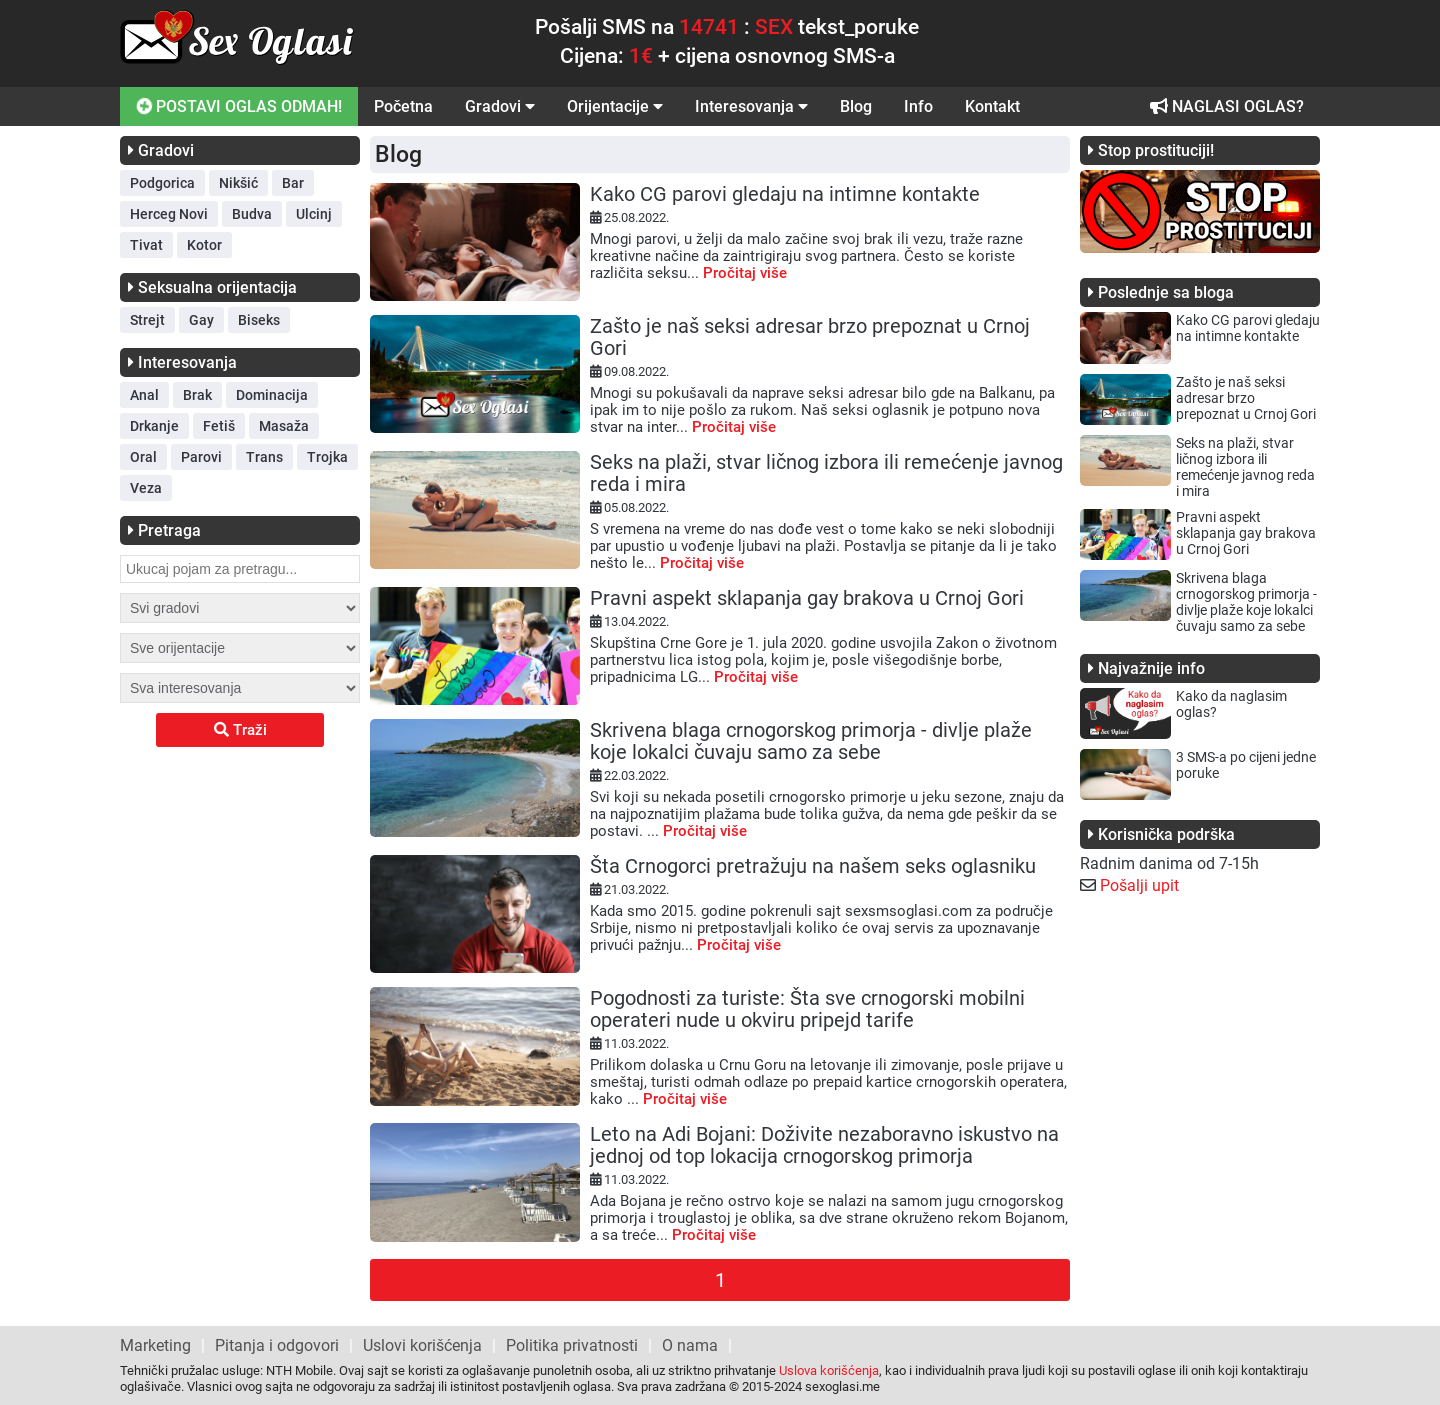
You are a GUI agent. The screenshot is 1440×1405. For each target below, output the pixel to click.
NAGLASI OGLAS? (1227, 106)
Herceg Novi (169, 214)
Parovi (201, 457)
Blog (856, 106)
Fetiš (219, 426)
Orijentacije (615, 106)
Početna (403, 106)
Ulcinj (314, 214)
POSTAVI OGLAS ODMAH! (237, 106)
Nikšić (238, 183)
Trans (264, 457)
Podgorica (162, 183)
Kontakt (992, 106)
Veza (146, 488)
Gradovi (500, 106)
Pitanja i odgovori (277, 1345)
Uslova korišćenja (829, 1370)
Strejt (147, 320)
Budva (252, 214)
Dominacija (272, 395)
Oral (143, 457)
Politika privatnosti (572, 1345)
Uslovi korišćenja (422, 1345)
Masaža (284, 426)
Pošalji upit (1139, 885)
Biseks (259, 320)
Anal (144, 395)
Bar (293, 183)
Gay (201, 320)
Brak (197, 395)
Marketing (155, 1345)
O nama (690, 1345)
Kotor (204, 245)
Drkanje (154, 426)
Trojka (327, 457)
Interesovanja (751, 106)
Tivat (146, 245)
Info (918, 106)
